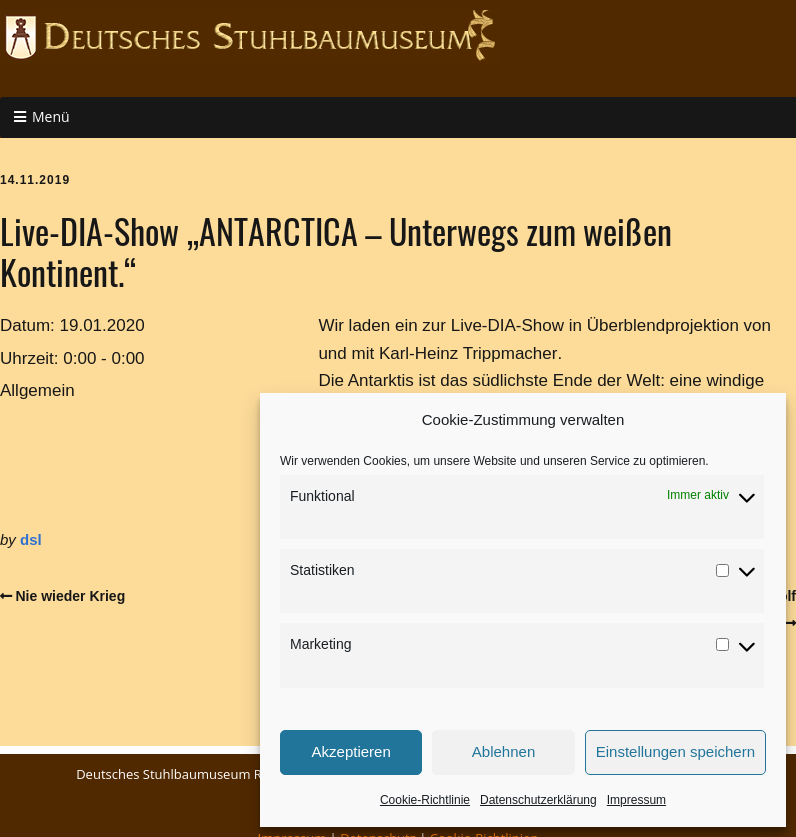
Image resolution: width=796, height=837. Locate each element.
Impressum (636, 800)
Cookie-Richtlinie (425, 800)
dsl (31, 539)
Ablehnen (503, 751)
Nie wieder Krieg (71, 596)
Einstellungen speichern (675, 751)
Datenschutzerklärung (538, 800)
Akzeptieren (351, 751)
